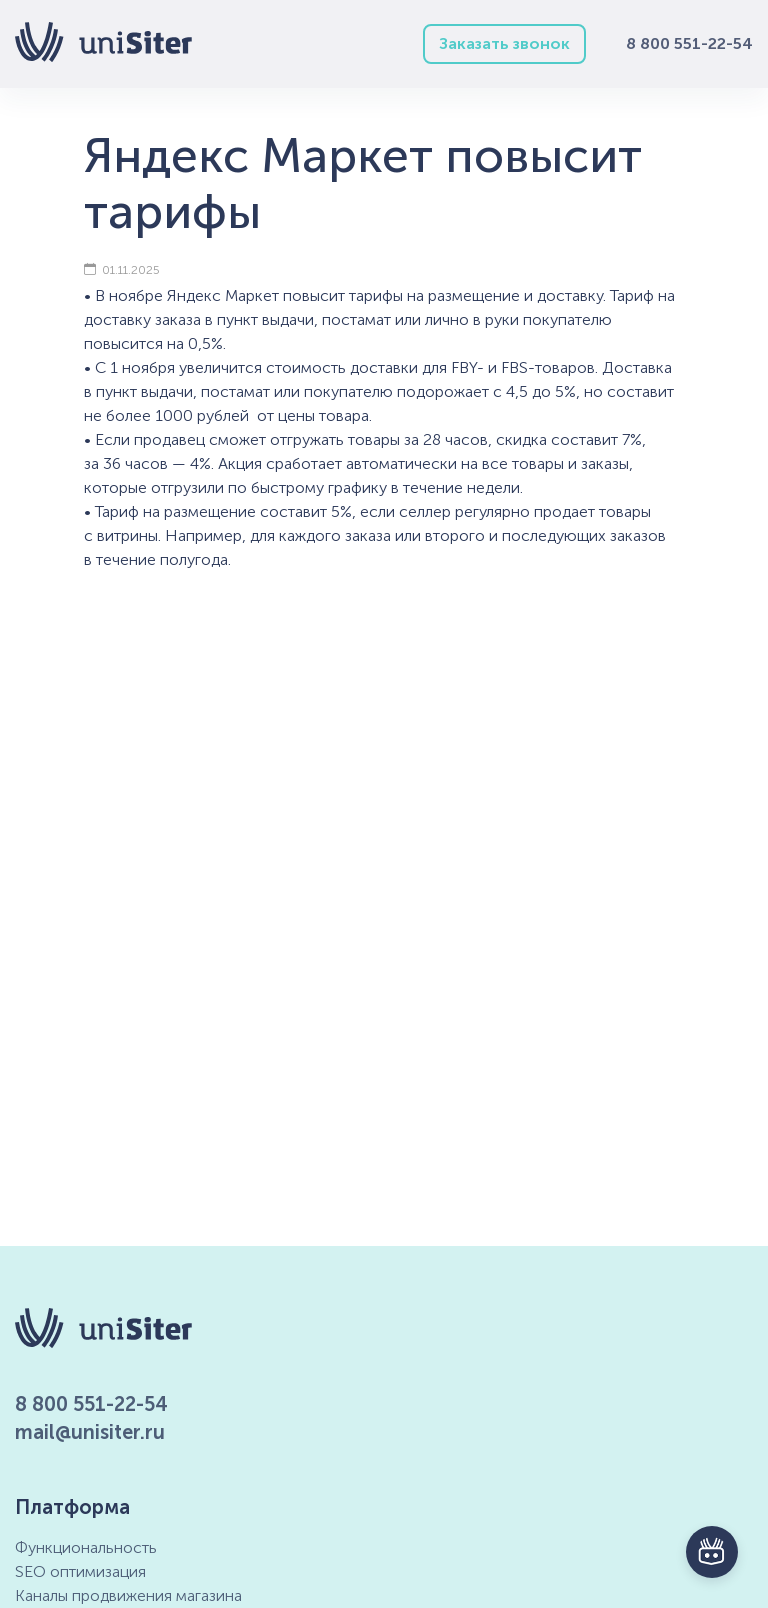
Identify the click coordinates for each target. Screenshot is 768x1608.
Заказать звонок (504, 43)
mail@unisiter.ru (90, 1432)
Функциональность (86, 1547)
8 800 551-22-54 (689, 43)
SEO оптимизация (80, 1571)
